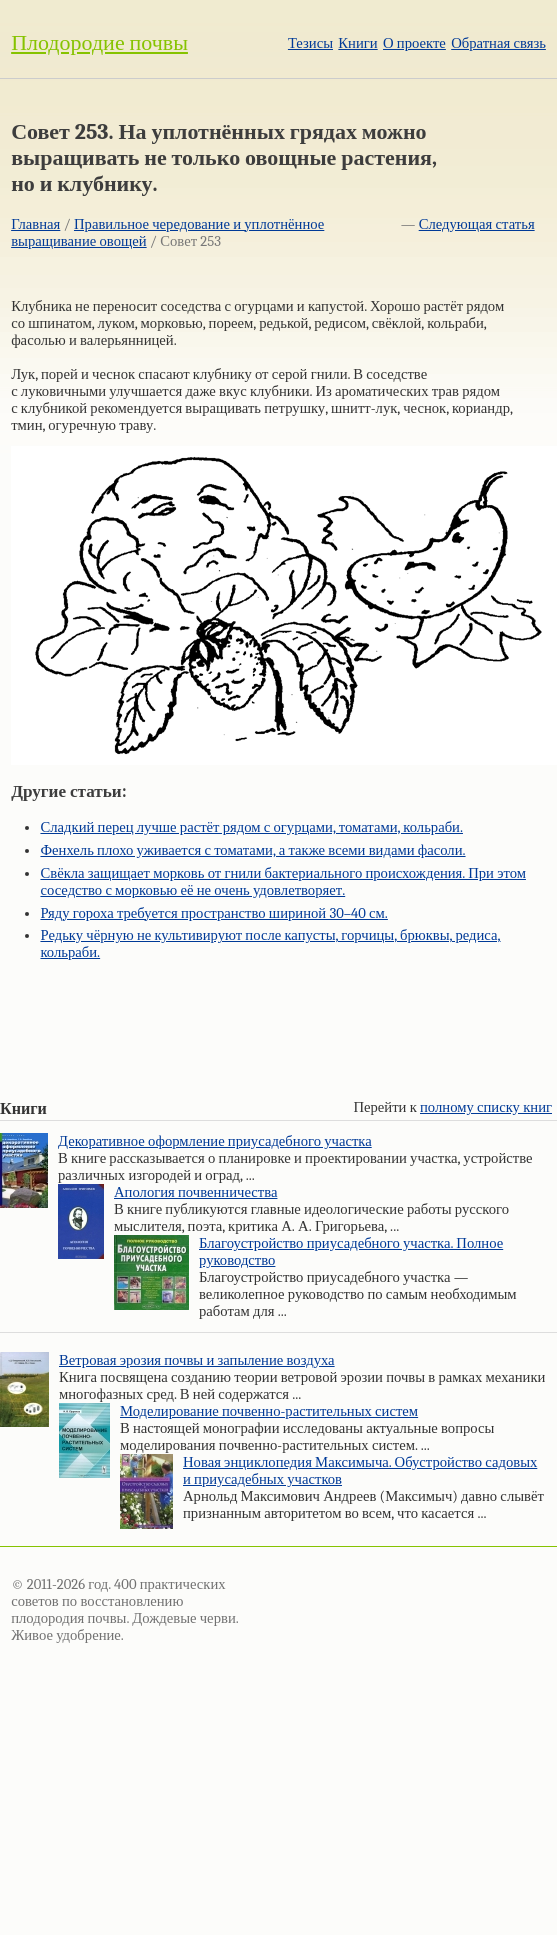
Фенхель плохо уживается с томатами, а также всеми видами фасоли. (252, 850)
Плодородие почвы (99, 43)
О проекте (414, 43)
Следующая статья (477, 224)
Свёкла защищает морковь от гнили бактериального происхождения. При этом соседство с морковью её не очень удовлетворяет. (283, 882)
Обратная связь (498, 43)
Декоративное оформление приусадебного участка (215, 1141)
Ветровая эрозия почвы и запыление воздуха (197, 1360)
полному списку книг (486, 1107)
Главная (35, 224)
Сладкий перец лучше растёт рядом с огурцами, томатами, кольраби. (251, 827)
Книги (357, 43)
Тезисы (310, 43)
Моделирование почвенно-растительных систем (269, 1411)
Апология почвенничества (195, 1192)
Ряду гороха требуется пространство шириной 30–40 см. (213, 913)
